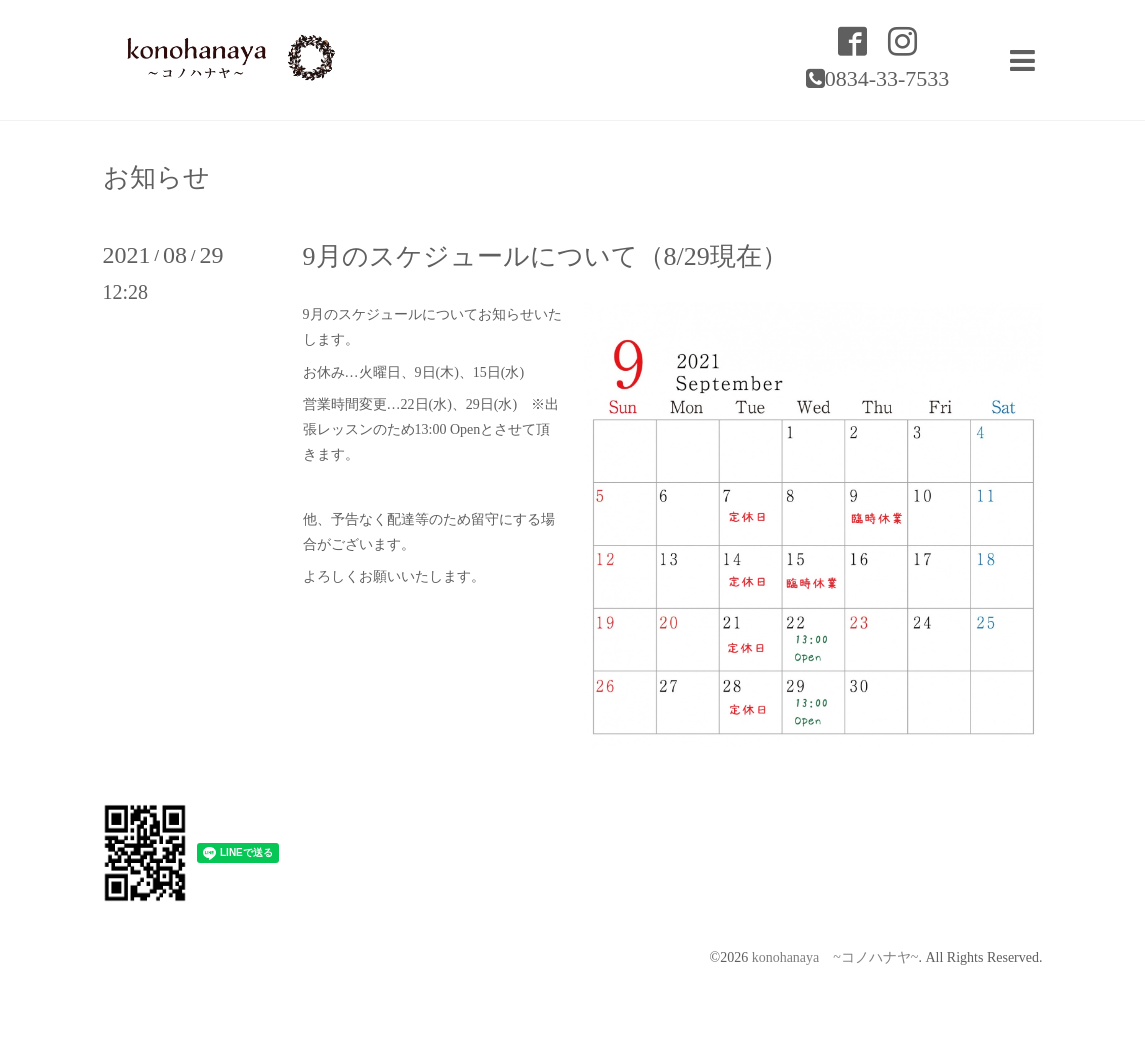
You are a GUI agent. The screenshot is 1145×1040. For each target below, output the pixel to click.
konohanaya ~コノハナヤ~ (835, 957)
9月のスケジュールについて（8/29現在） (545, 256)
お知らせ (156, 178)
